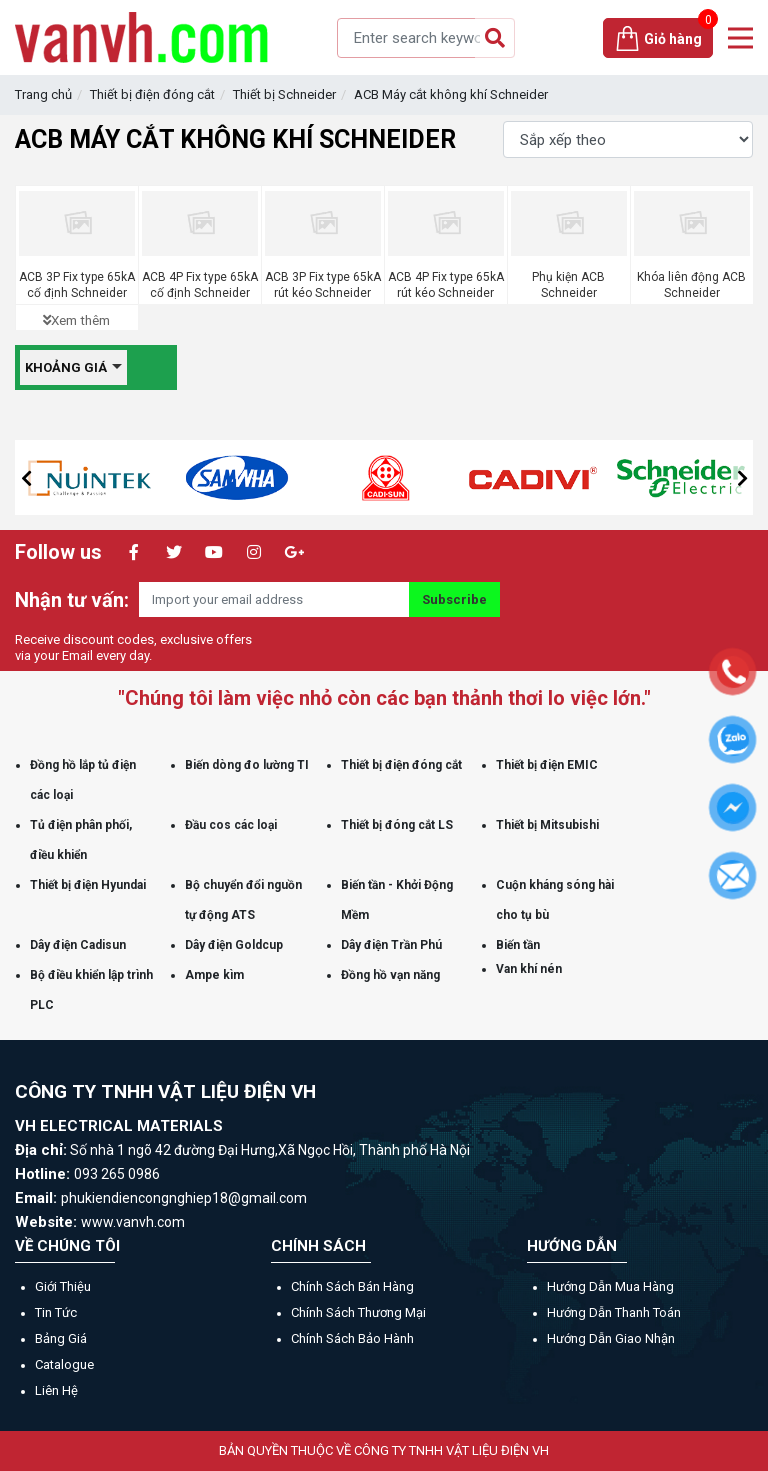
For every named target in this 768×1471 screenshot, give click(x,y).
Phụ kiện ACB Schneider (568, 285)
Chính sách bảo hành (352, 1338)
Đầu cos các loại (231, 825)
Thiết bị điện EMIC (547, 765)
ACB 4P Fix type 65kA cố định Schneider (200, 285)
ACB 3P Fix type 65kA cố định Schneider (77, 285)
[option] (171, 477)
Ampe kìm (214, 975)
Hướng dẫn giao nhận (611, 1338)
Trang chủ (43, 94)
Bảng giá (61, 1338)
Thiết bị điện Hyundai (88, 885)
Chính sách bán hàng (352, 1286)
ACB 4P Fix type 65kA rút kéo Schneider (446, 285)
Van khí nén (529, 969)
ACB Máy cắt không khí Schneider (451, 94)
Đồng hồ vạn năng (390, 975)
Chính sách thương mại (358, 1312)
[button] (26, 478)
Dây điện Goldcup (234, 945)
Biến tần (518, 945)
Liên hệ (56, 1390)
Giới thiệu (63, 1286)
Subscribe (454, 599)
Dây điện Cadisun (78, 945)
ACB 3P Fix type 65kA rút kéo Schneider (323, 285)
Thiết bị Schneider (284, 94)
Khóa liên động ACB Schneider (691, 285)
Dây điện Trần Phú (391, 945)
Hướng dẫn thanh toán (614, 1312)
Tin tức (56, 1312)
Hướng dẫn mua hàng (610, 1286)
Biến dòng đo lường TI (247, 765)
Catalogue (64, 1364)
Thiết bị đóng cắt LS (397, 825)
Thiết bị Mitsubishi (547, 825)
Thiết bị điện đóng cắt (152, 94)
